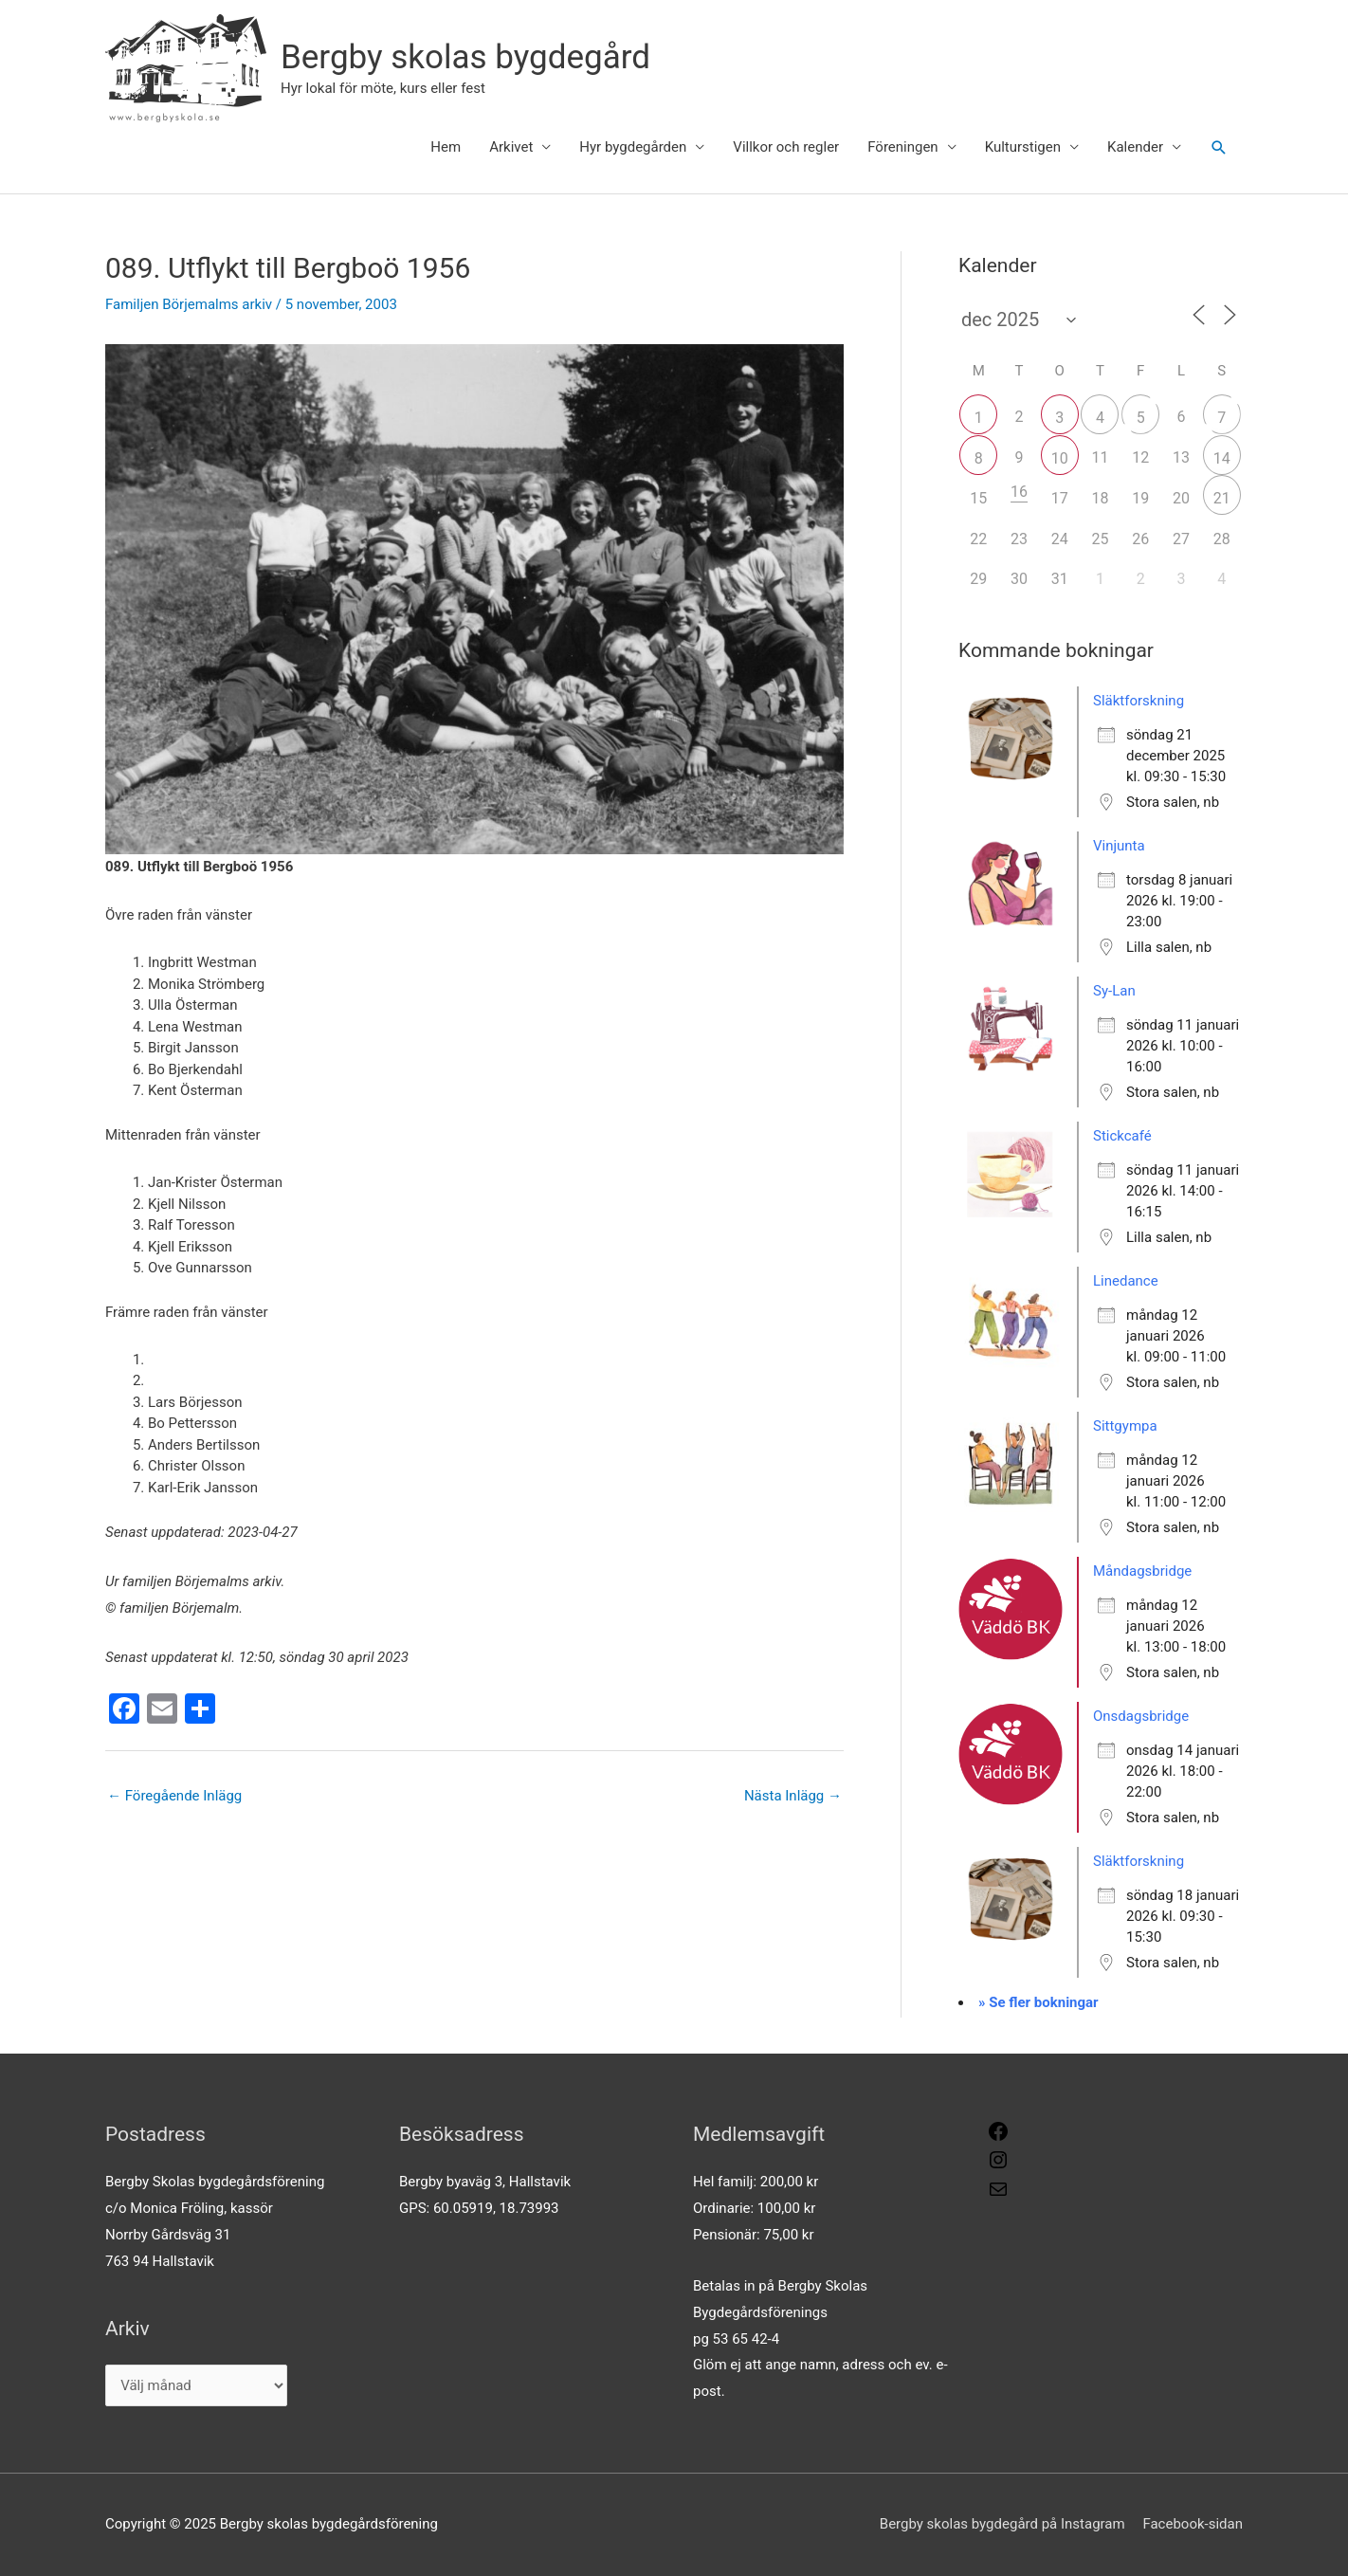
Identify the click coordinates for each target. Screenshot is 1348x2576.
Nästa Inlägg (793, 1795)
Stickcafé (1122, 1135)
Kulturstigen (1023, 146)
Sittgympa (1125, 1425)
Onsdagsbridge (1141, 1716)
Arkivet (511, 146)
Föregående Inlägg (174, 1795)
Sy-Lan (1114, 990)
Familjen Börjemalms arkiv (188, 304)
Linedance (1125, 1280)
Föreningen (902, 146)
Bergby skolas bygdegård (465, 57)
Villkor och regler (786, 146)
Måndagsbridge (1142, 1571)
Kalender (1135, 146)
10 (1059, 458)
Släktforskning (1138, 700)
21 (1221, 498)
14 (1221, 458)
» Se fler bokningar (1038, 2002)
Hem (445, 146)
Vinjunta (1119, 845)
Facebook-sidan (1192, 2523)
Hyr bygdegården (632, 146)
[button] (1219, 147)
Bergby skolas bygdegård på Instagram (1002, 2523)
